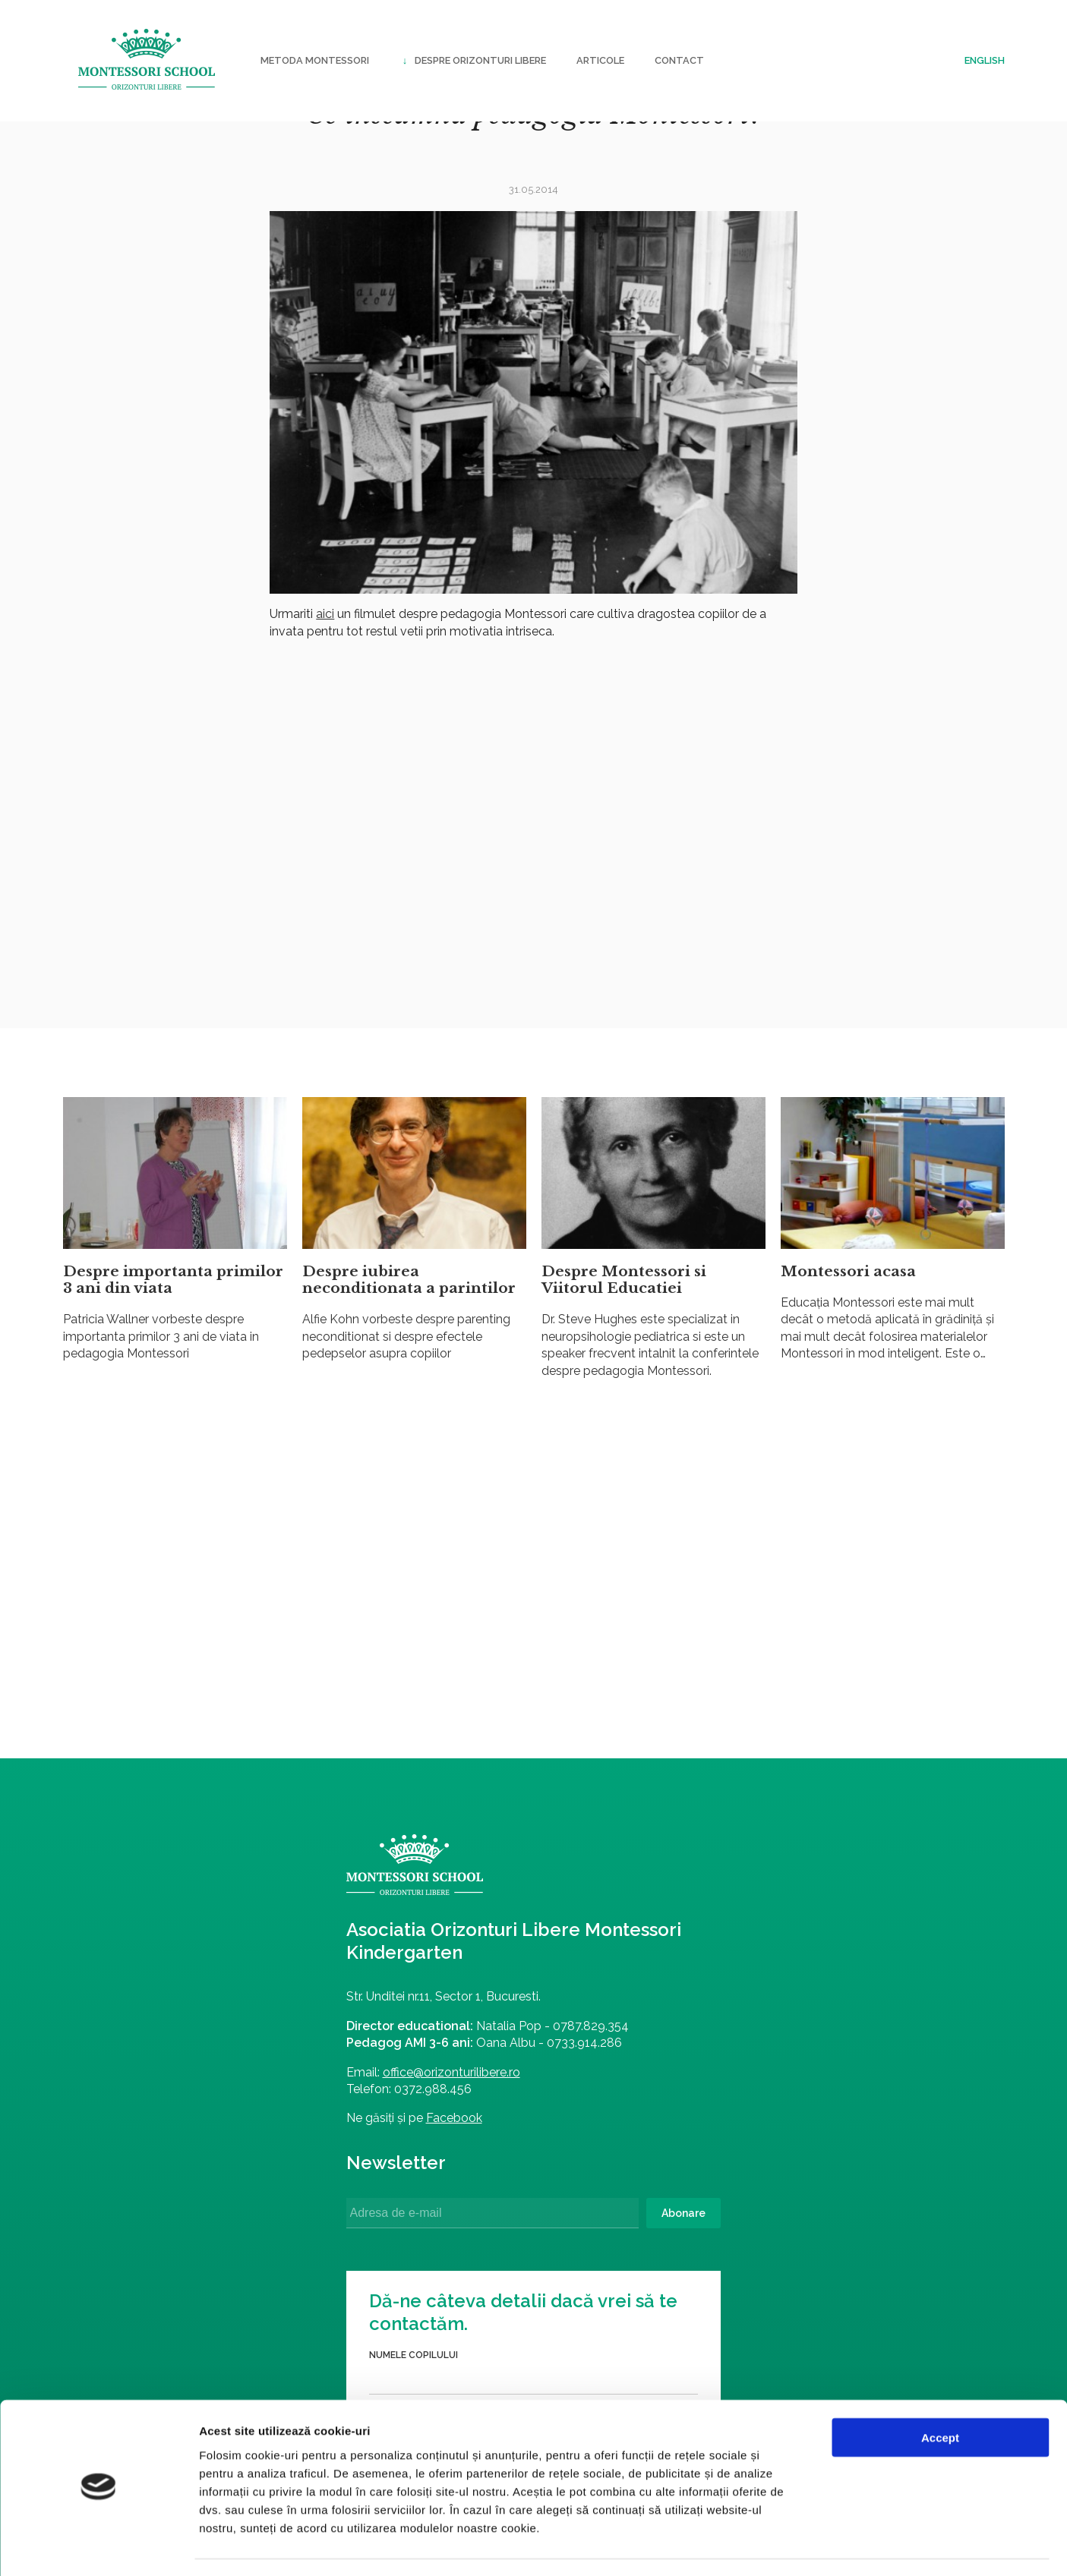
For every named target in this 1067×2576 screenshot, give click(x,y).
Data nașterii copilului (631, 1977)
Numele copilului (616, 1918)
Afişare (759, 2546)
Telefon (593, 2094)
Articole (600, 60)
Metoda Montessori (314, 60)
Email (585, 2153)
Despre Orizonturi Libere (472, 61)
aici (325, 614)
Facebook (280, 2134)
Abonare (481, 2229)
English (984, 60)
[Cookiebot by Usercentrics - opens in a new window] (98, 2546)
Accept (940, 2394)
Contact (679, 60)
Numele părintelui (618, 2035)
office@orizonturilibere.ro (277, 2087)
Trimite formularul (722, 2230)
